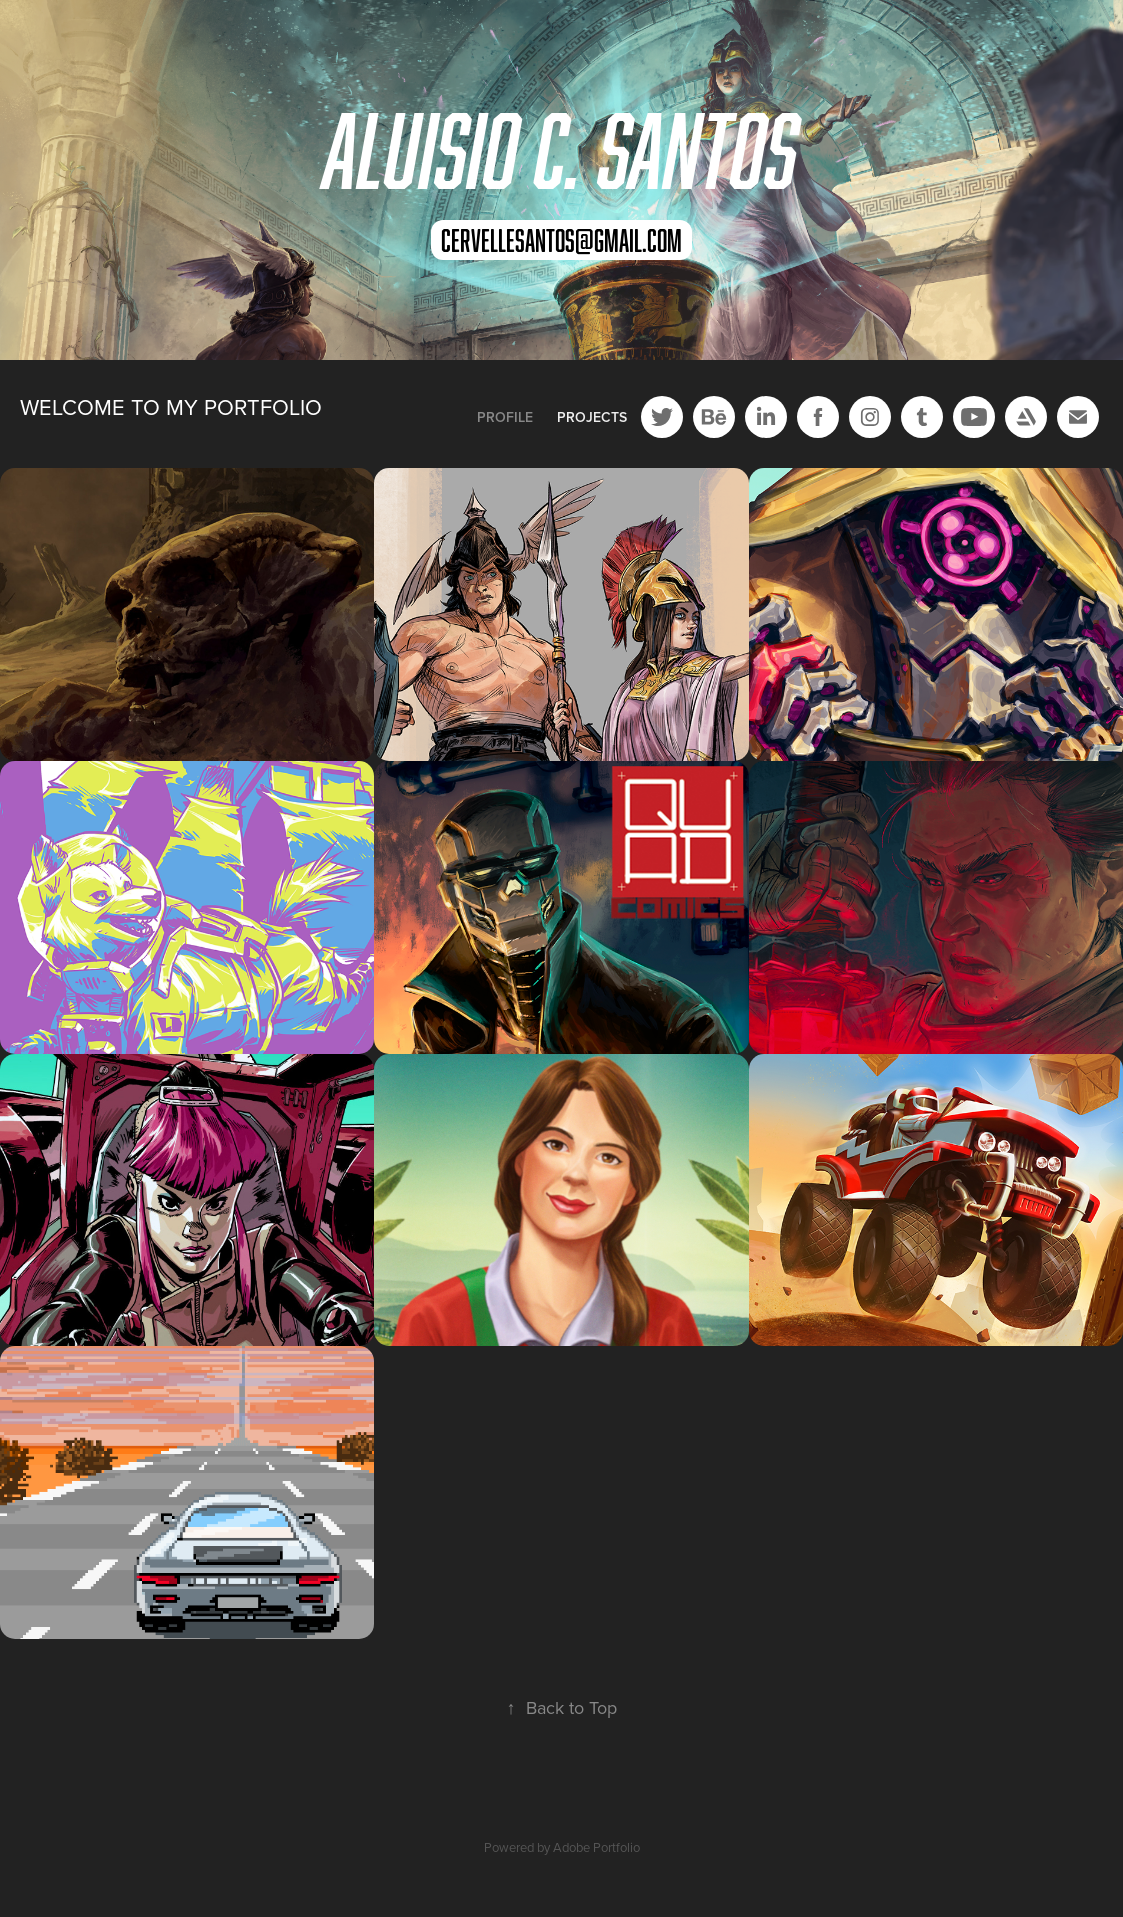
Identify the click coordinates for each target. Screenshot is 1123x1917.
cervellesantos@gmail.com (561, 240)
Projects (592, 417)
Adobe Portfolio (596, 1847)
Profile (505, 417)
